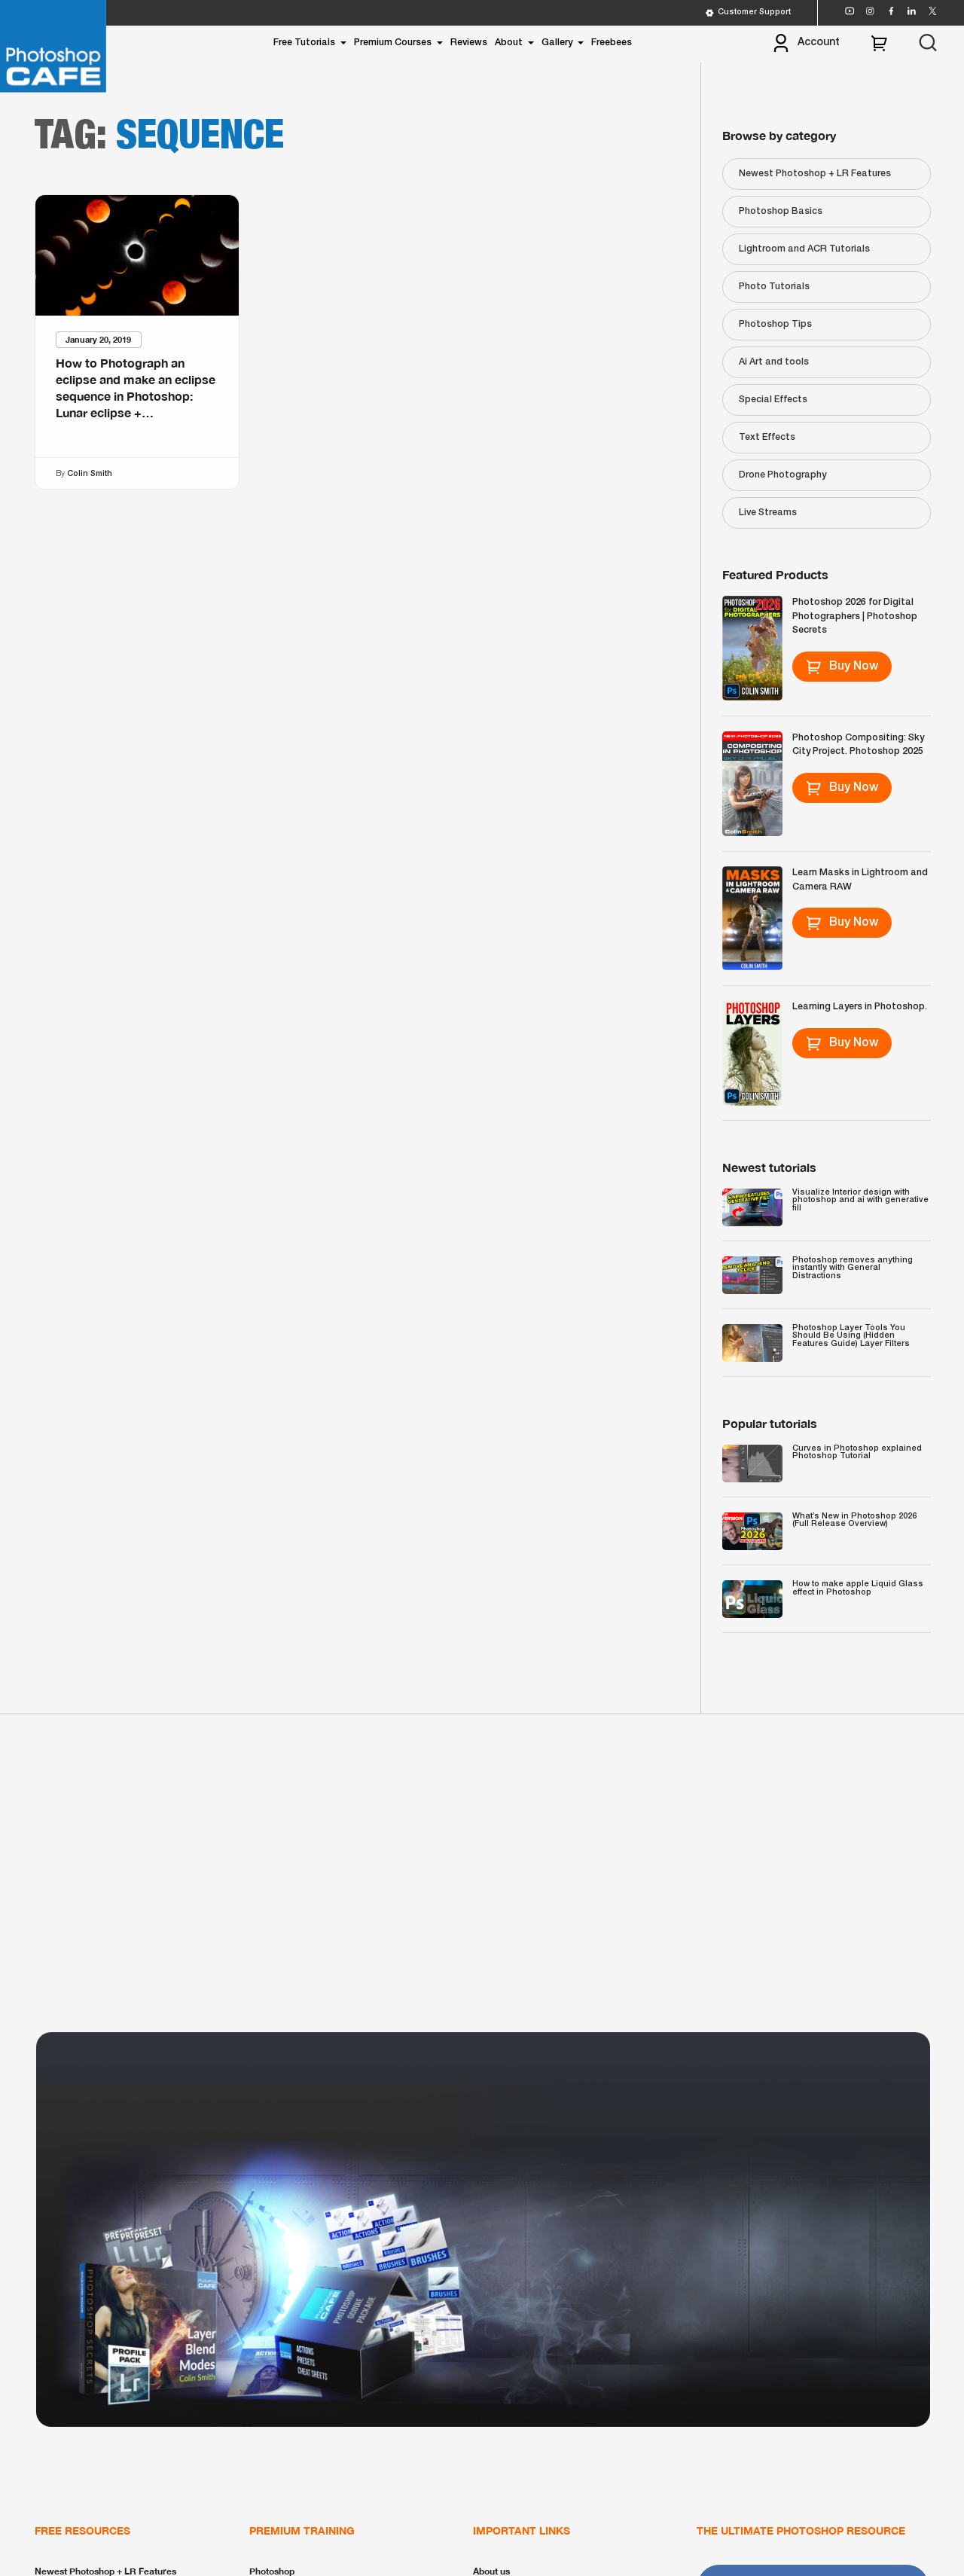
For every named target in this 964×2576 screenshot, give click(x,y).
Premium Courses (393, 42)
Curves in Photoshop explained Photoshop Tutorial (857, 1452)
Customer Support (748, 12)
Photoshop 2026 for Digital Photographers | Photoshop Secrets (854, 616)
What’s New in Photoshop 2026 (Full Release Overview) (854, 1520)
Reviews (468, 42)
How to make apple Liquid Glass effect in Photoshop (857, 1588)
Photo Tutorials (774, 286)
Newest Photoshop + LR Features (815, 173)
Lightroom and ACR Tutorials (804, 249)
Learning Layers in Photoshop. (859, 1007)
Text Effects (767, 437)
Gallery (556, 42)
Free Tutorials (304, 42)
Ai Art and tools (774, 362)
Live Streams (768, 512)
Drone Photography (782, 475)
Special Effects (773, 399)
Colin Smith (89, 473)
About (509, 42)
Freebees (611, 42)
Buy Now (842, 666)
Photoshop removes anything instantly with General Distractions (852, 1268)
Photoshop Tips (775, 324)
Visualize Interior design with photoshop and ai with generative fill (860, 1200)
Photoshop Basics (780, 211)
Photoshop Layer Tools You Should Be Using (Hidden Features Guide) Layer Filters (851, 1336)
